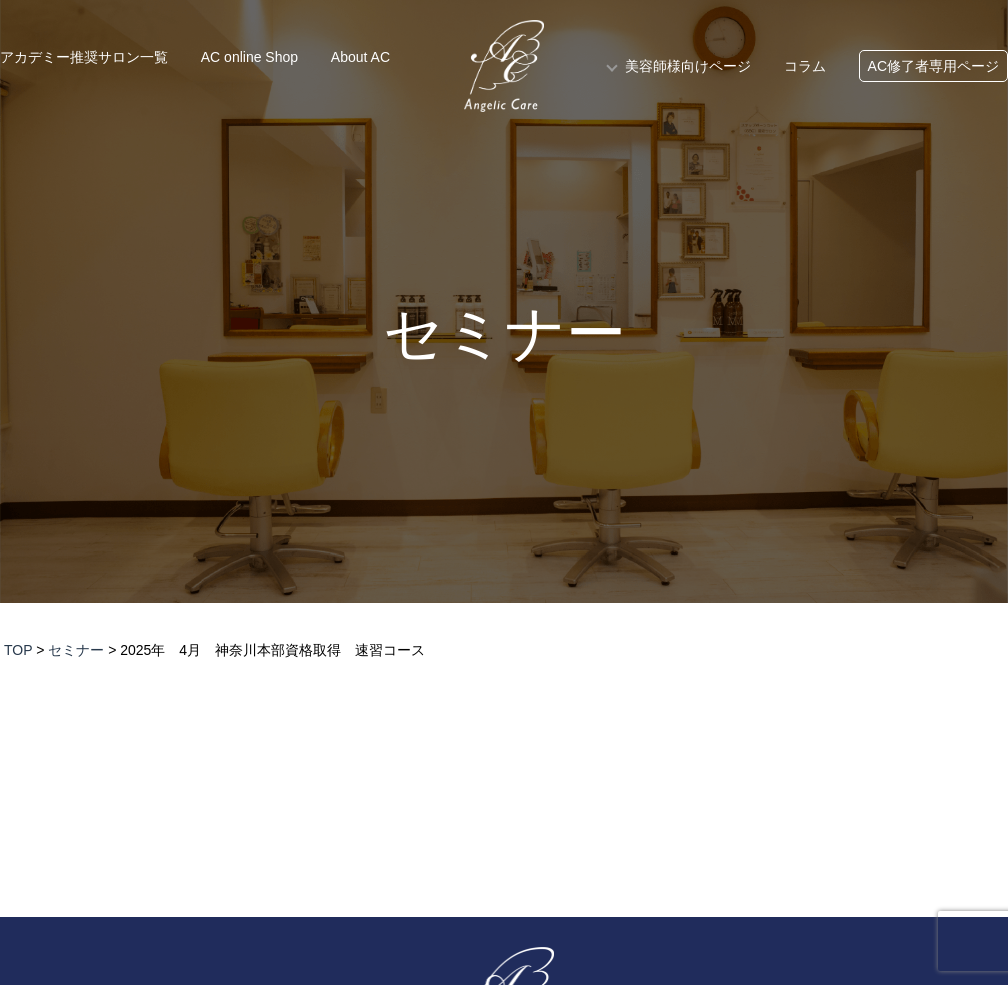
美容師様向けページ (688, 66)
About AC (360, 57)
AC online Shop (249, 57)
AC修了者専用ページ (933, 66)
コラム (805, 66)
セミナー (504, 334)
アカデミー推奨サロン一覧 (84, 57)
